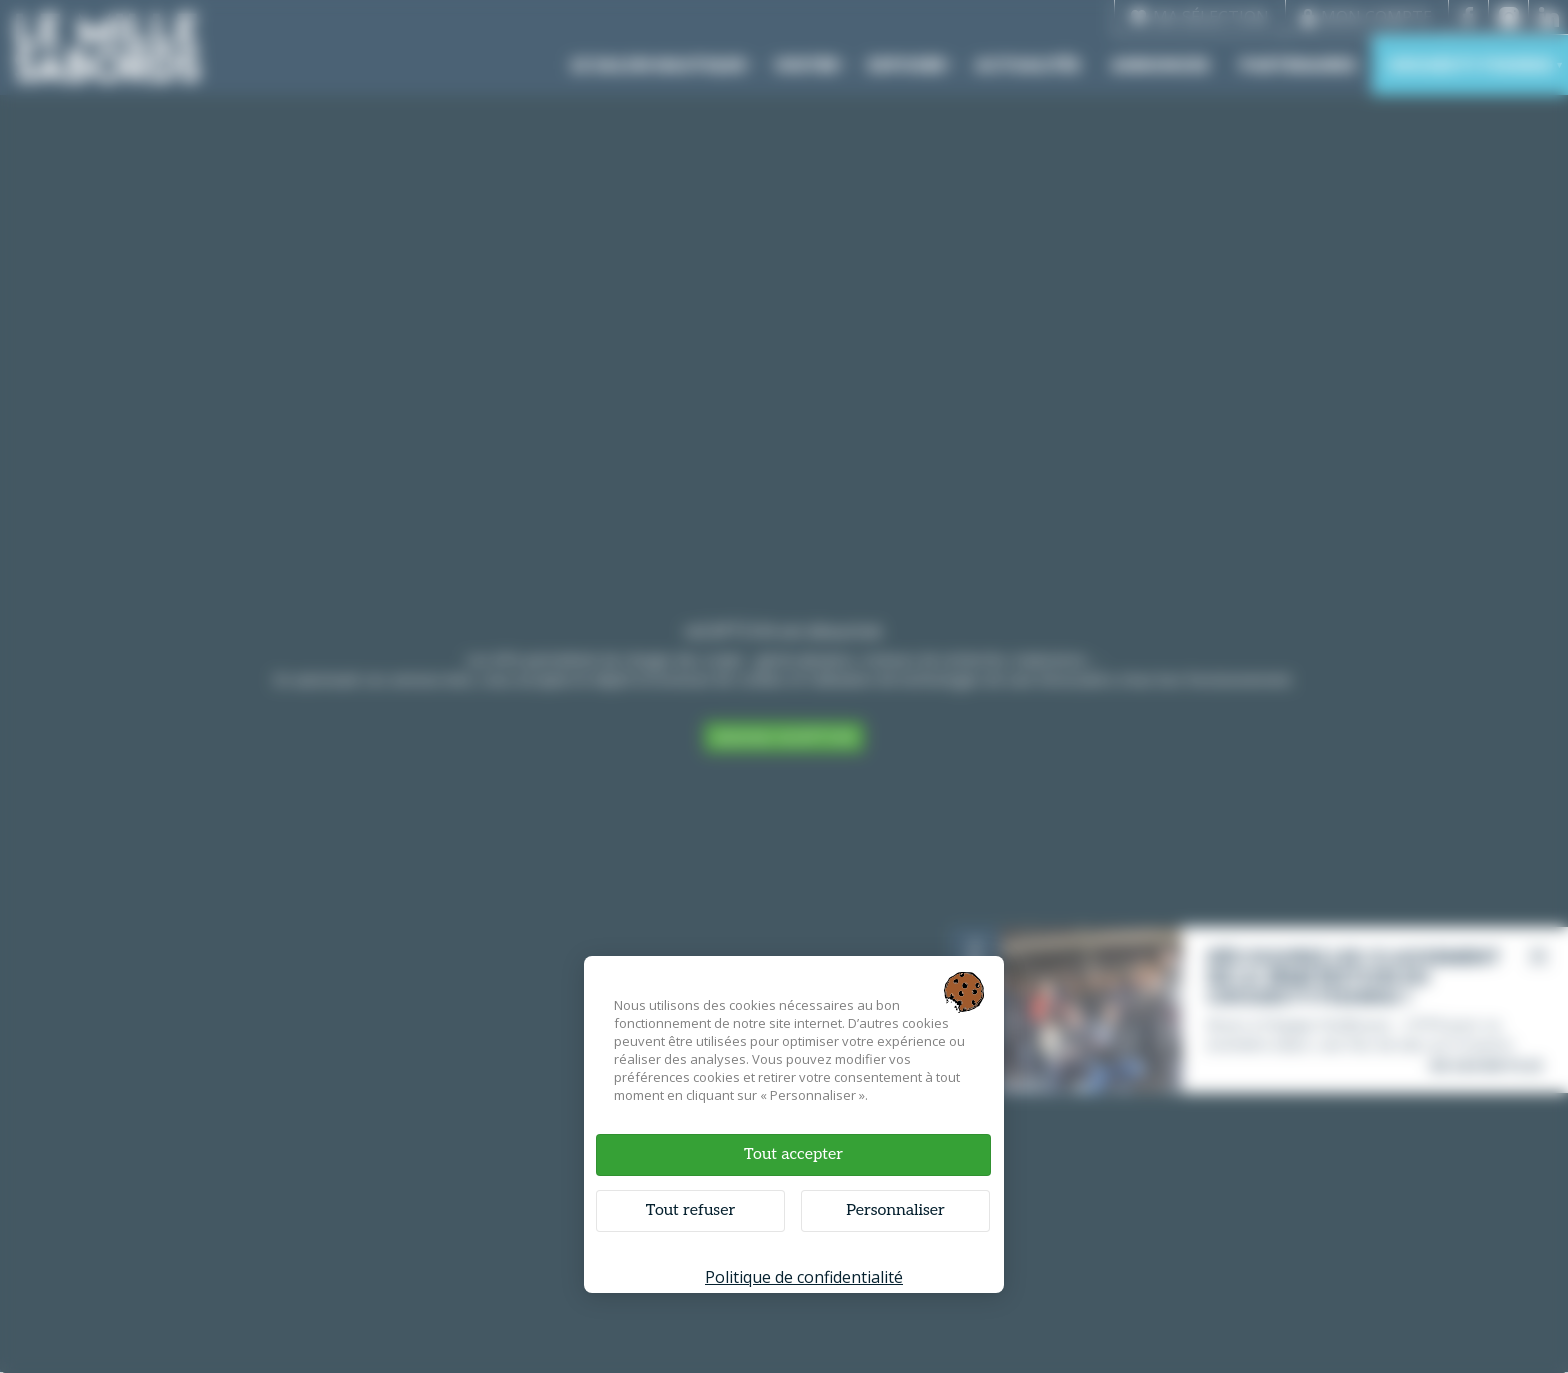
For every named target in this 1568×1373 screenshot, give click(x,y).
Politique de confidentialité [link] (804, 1277)
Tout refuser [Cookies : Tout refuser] (690, 1210)
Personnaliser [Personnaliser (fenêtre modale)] (895, 1210)
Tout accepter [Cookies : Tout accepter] (793, 1154)
